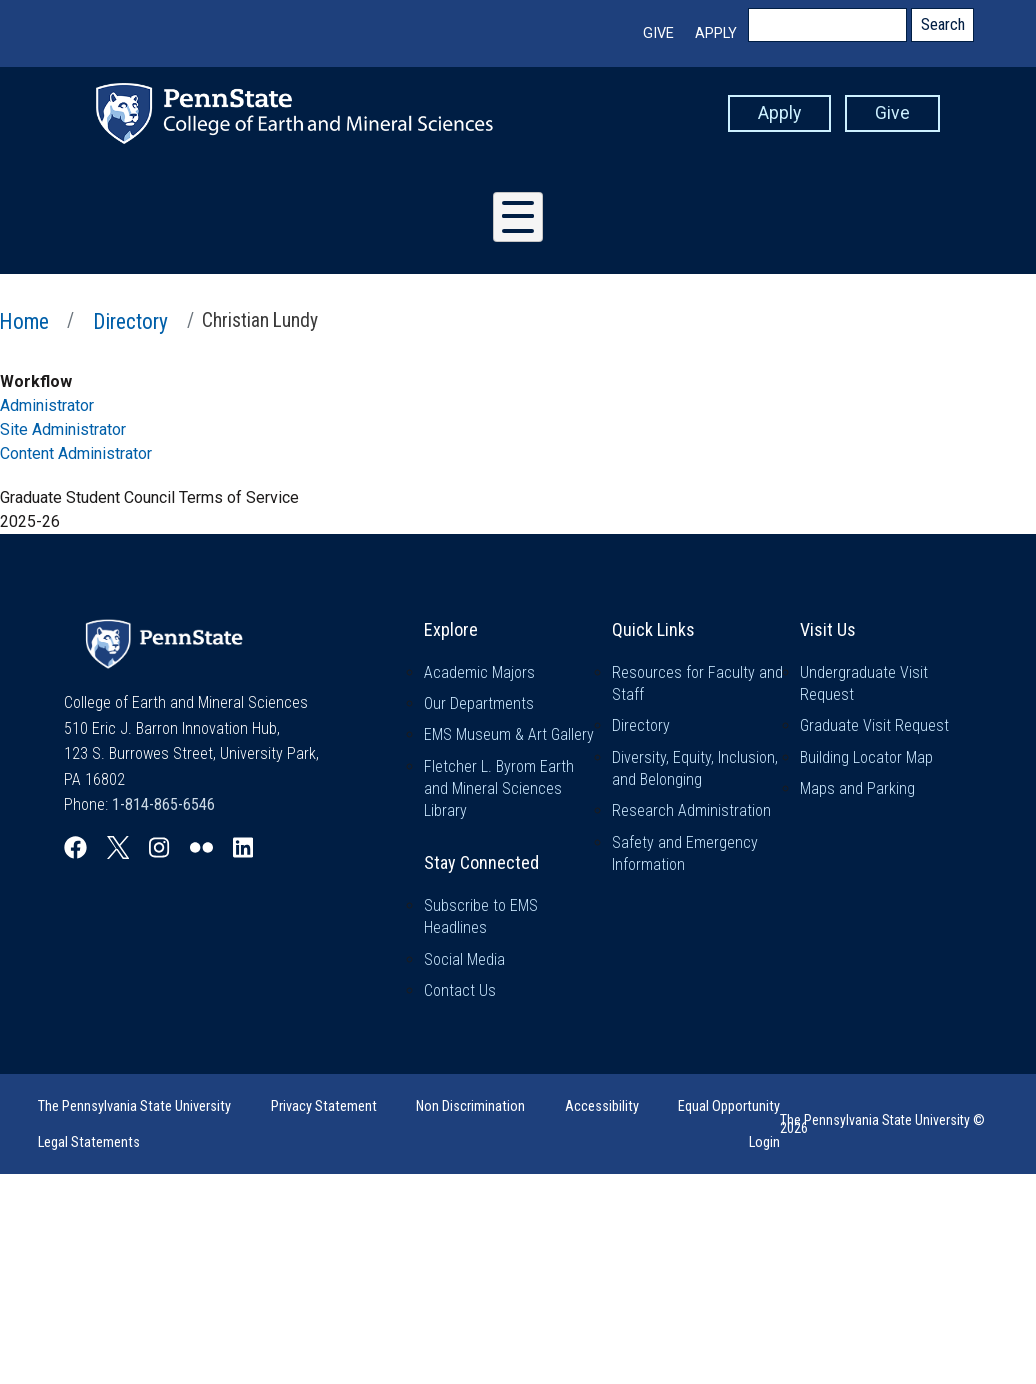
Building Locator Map (866, 757)
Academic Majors (479, 672)
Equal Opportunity (729, 1106)
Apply (716, 33)
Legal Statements (89, 1142)
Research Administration (691, 810)
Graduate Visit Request (874, 725)
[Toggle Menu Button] (518, 217)
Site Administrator (63, 429)
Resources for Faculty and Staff (697, 683)
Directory (130, 321)
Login (764, 1142)
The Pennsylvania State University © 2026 (882, 1124)
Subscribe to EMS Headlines (481, 916)
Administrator (47, 405)
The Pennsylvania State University (134, 1106)
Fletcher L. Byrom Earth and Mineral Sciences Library (499, 789)
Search (943, 24)
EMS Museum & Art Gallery (509, 734)
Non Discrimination (470, 1106)
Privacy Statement (324, 1106)
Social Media (464, 959)
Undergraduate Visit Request (864, 683)
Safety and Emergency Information (685, 853)
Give (658, 33)
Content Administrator (76, 453)
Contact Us (460, 990)
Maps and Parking (857, 788)
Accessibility (602, 1106)
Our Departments (479, 703)
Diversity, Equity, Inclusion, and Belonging (695, 768)
